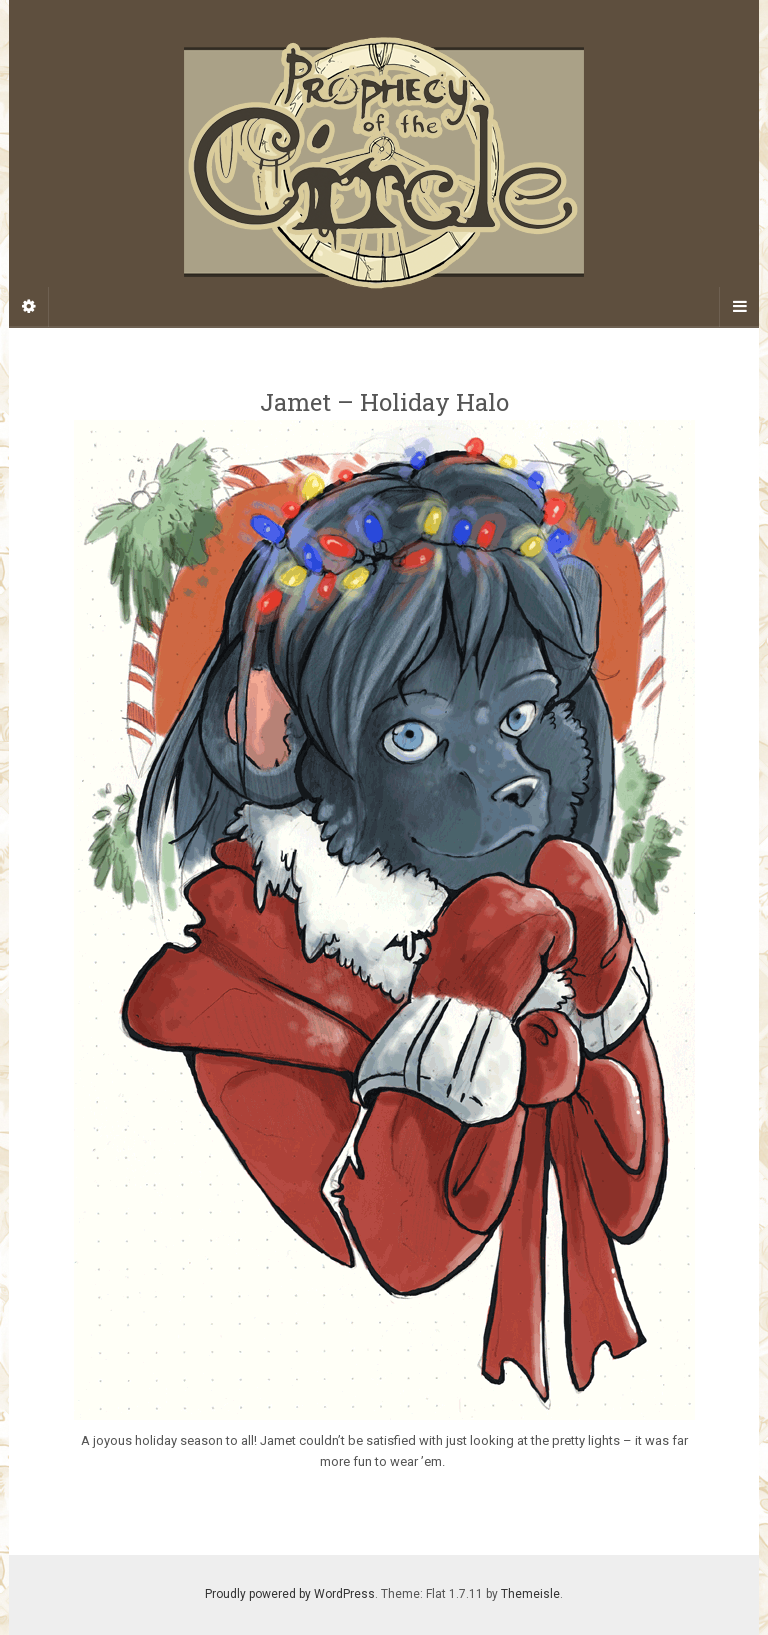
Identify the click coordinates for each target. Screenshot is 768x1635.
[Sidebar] (29, 307)
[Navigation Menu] (739, 307)
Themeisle (530, 1594)
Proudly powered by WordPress (290, 1594)
